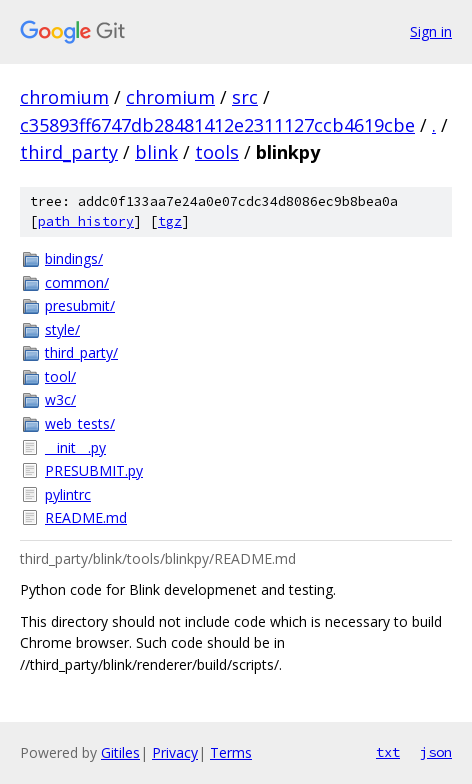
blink (156, 152)
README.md (86, 517)
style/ (62, 329)
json (436, 752)
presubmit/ (80, 305)
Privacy (175, 752)
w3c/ (60, 399)
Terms (231, 752)
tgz (170, 221)
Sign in (431, 31)
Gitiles (120, 752)
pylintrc (68, 494)
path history (86, 221)
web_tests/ (80, 423)
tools (217, 152)
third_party (69, 152)
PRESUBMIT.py (94, 470)
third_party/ (81, 352)
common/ (77, 282)
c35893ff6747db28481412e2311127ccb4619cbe (217, 125)
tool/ (60, 376)
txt (388, 752)
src (245, 97)
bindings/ (74, 258)
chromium (64, 97)
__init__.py (75, 447)
